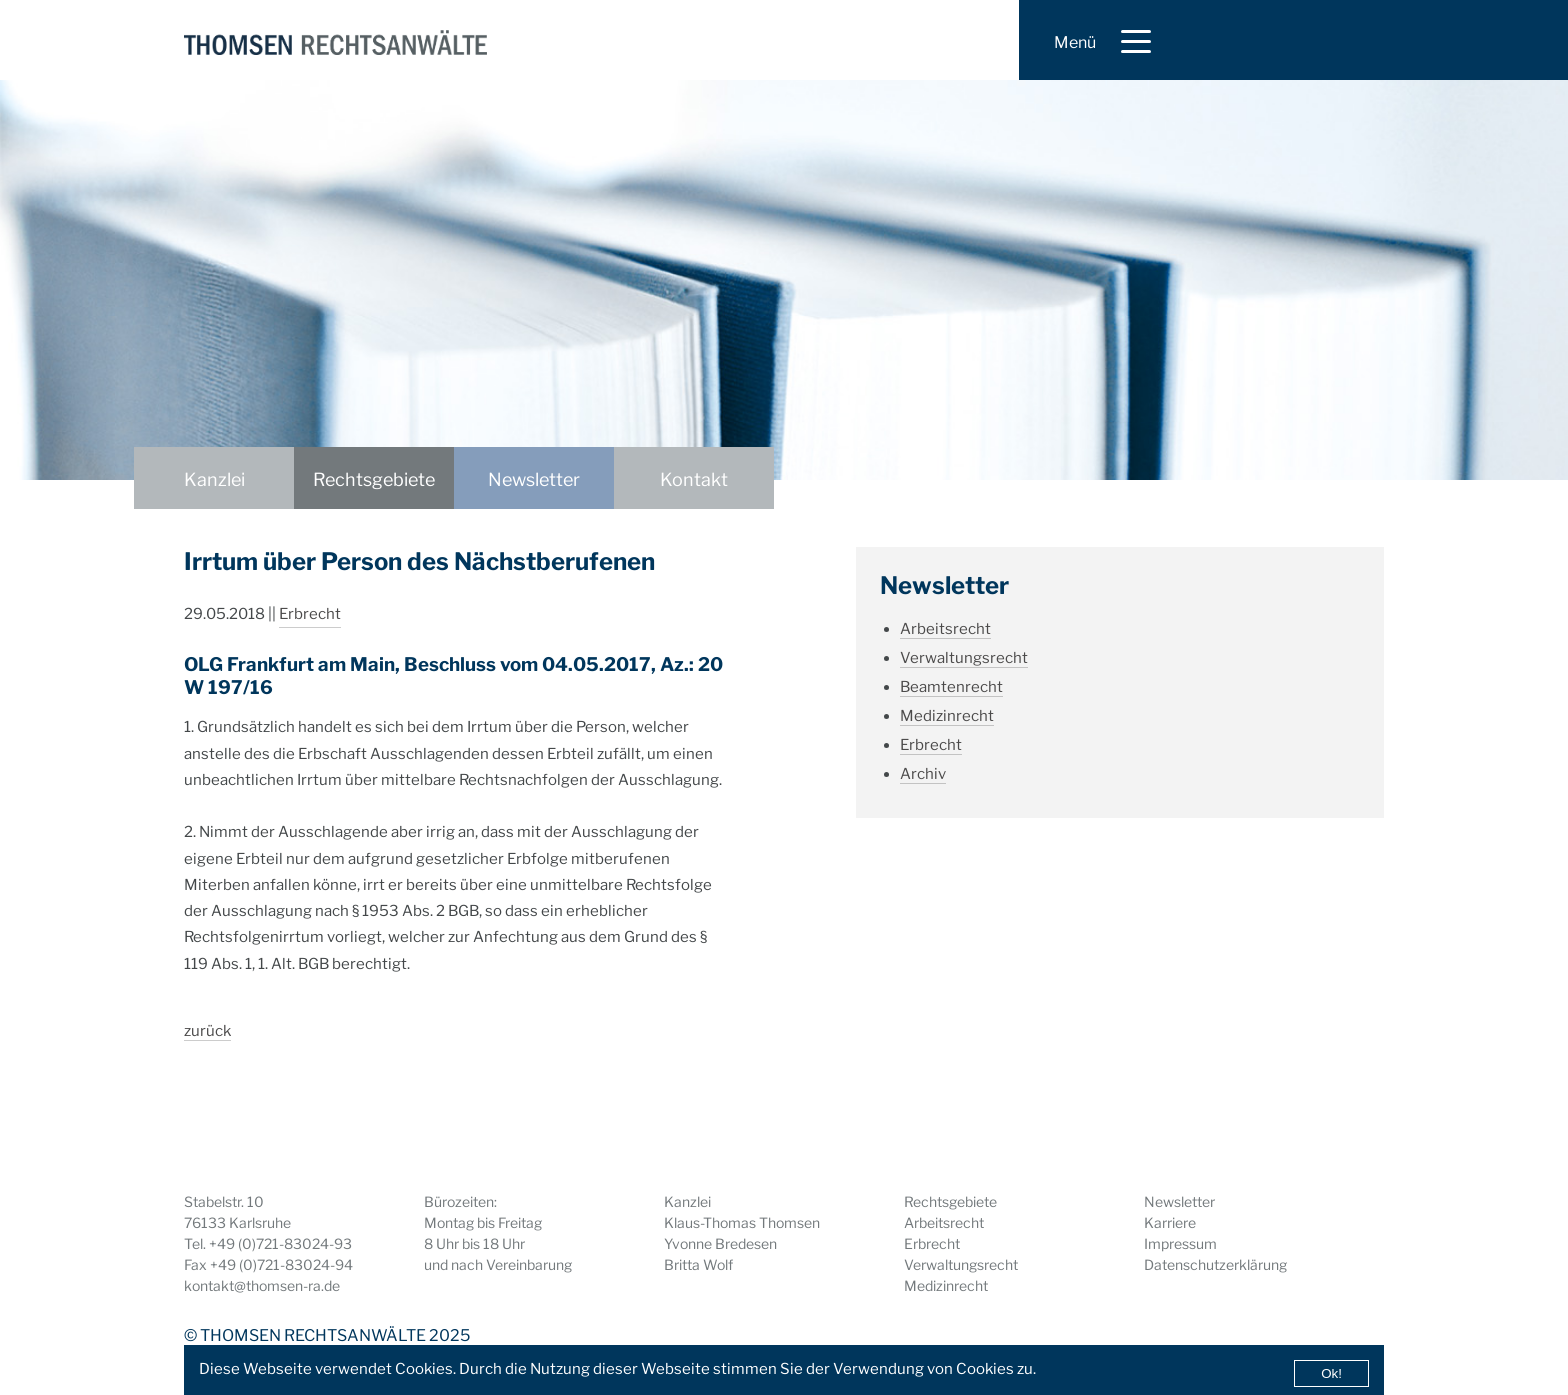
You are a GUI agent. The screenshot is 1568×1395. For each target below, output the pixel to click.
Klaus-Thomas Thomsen (742, 1222)
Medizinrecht (947, 716)
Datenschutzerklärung (1215, 1264)
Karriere (1170, 1222)
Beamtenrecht (951, 687)
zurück (207, 1031)
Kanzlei (214, 479)
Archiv (923, 774)
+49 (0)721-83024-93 (280, 1243)
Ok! (1331, 1373)
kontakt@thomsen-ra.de (262, 1285)
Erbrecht (310, 614)
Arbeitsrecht (945, 629)
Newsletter (534, 479)
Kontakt (694, 479)
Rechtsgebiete (374, 479)
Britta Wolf (698, 1264)
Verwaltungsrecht (964, 658)
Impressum (1180, 1243)
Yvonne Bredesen (720, 1243)
